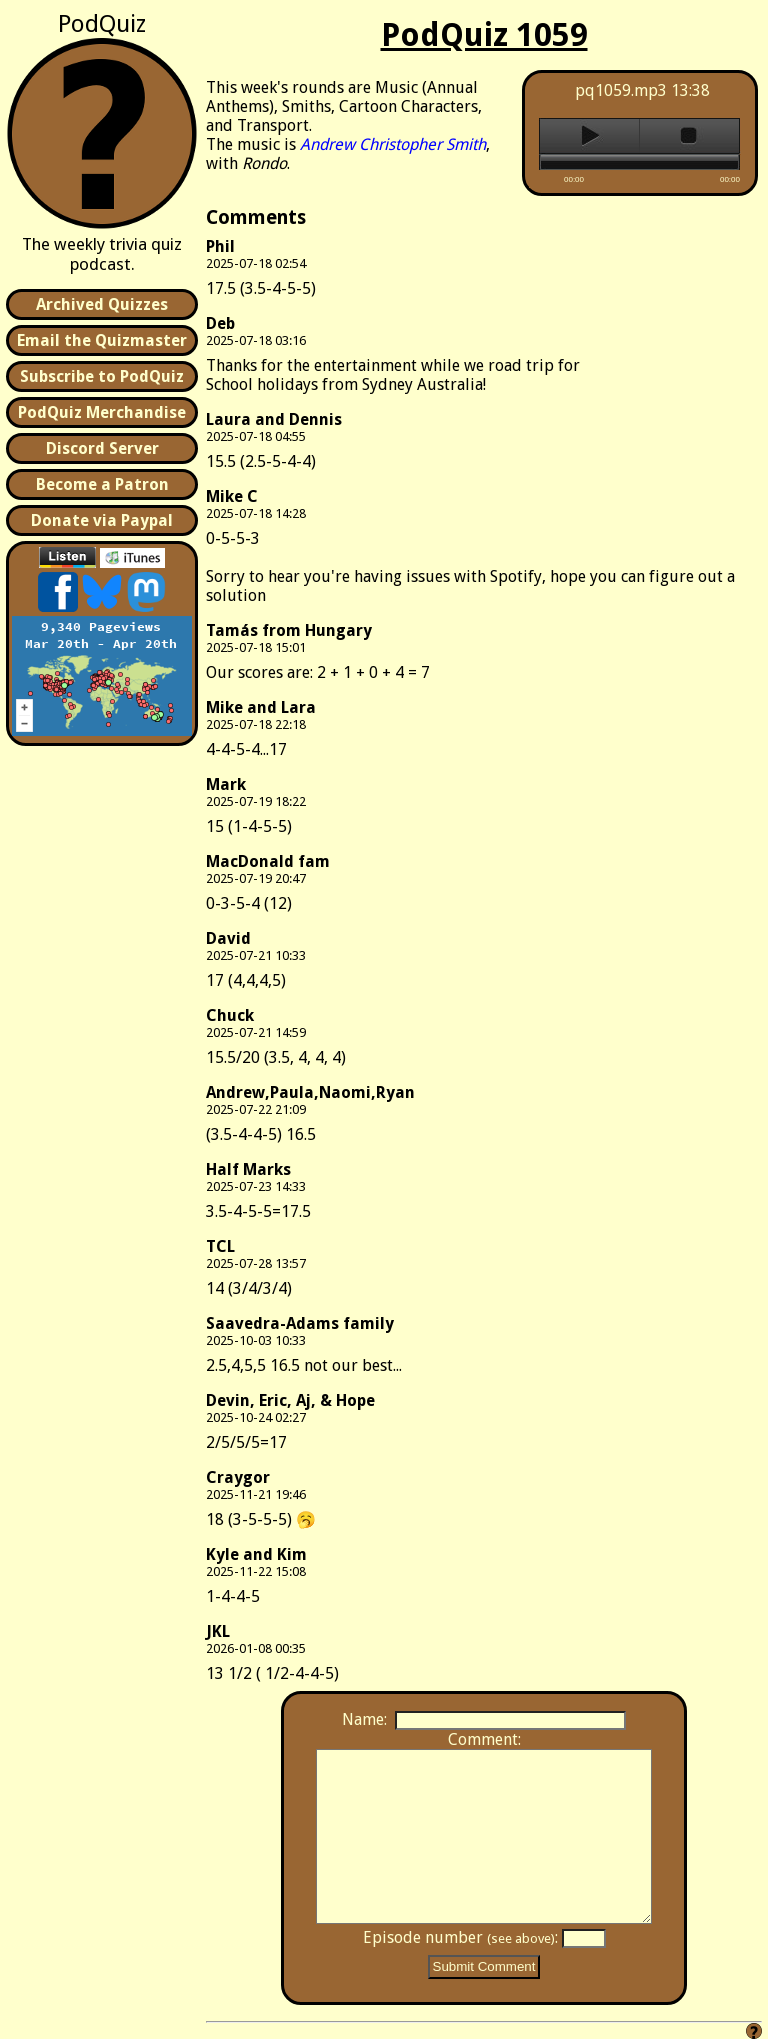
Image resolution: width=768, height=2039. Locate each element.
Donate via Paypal (102, 520)
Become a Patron (102, 484)
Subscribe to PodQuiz (102, 376)
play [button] (589, 136)
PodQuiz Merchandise (102, 412)
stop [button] (689, 136)
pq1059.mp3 (621, 90)
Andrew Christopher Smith (393, 144)
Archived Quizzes (102, 304)
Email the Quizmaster (102, 340)
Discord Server (102, 448)
